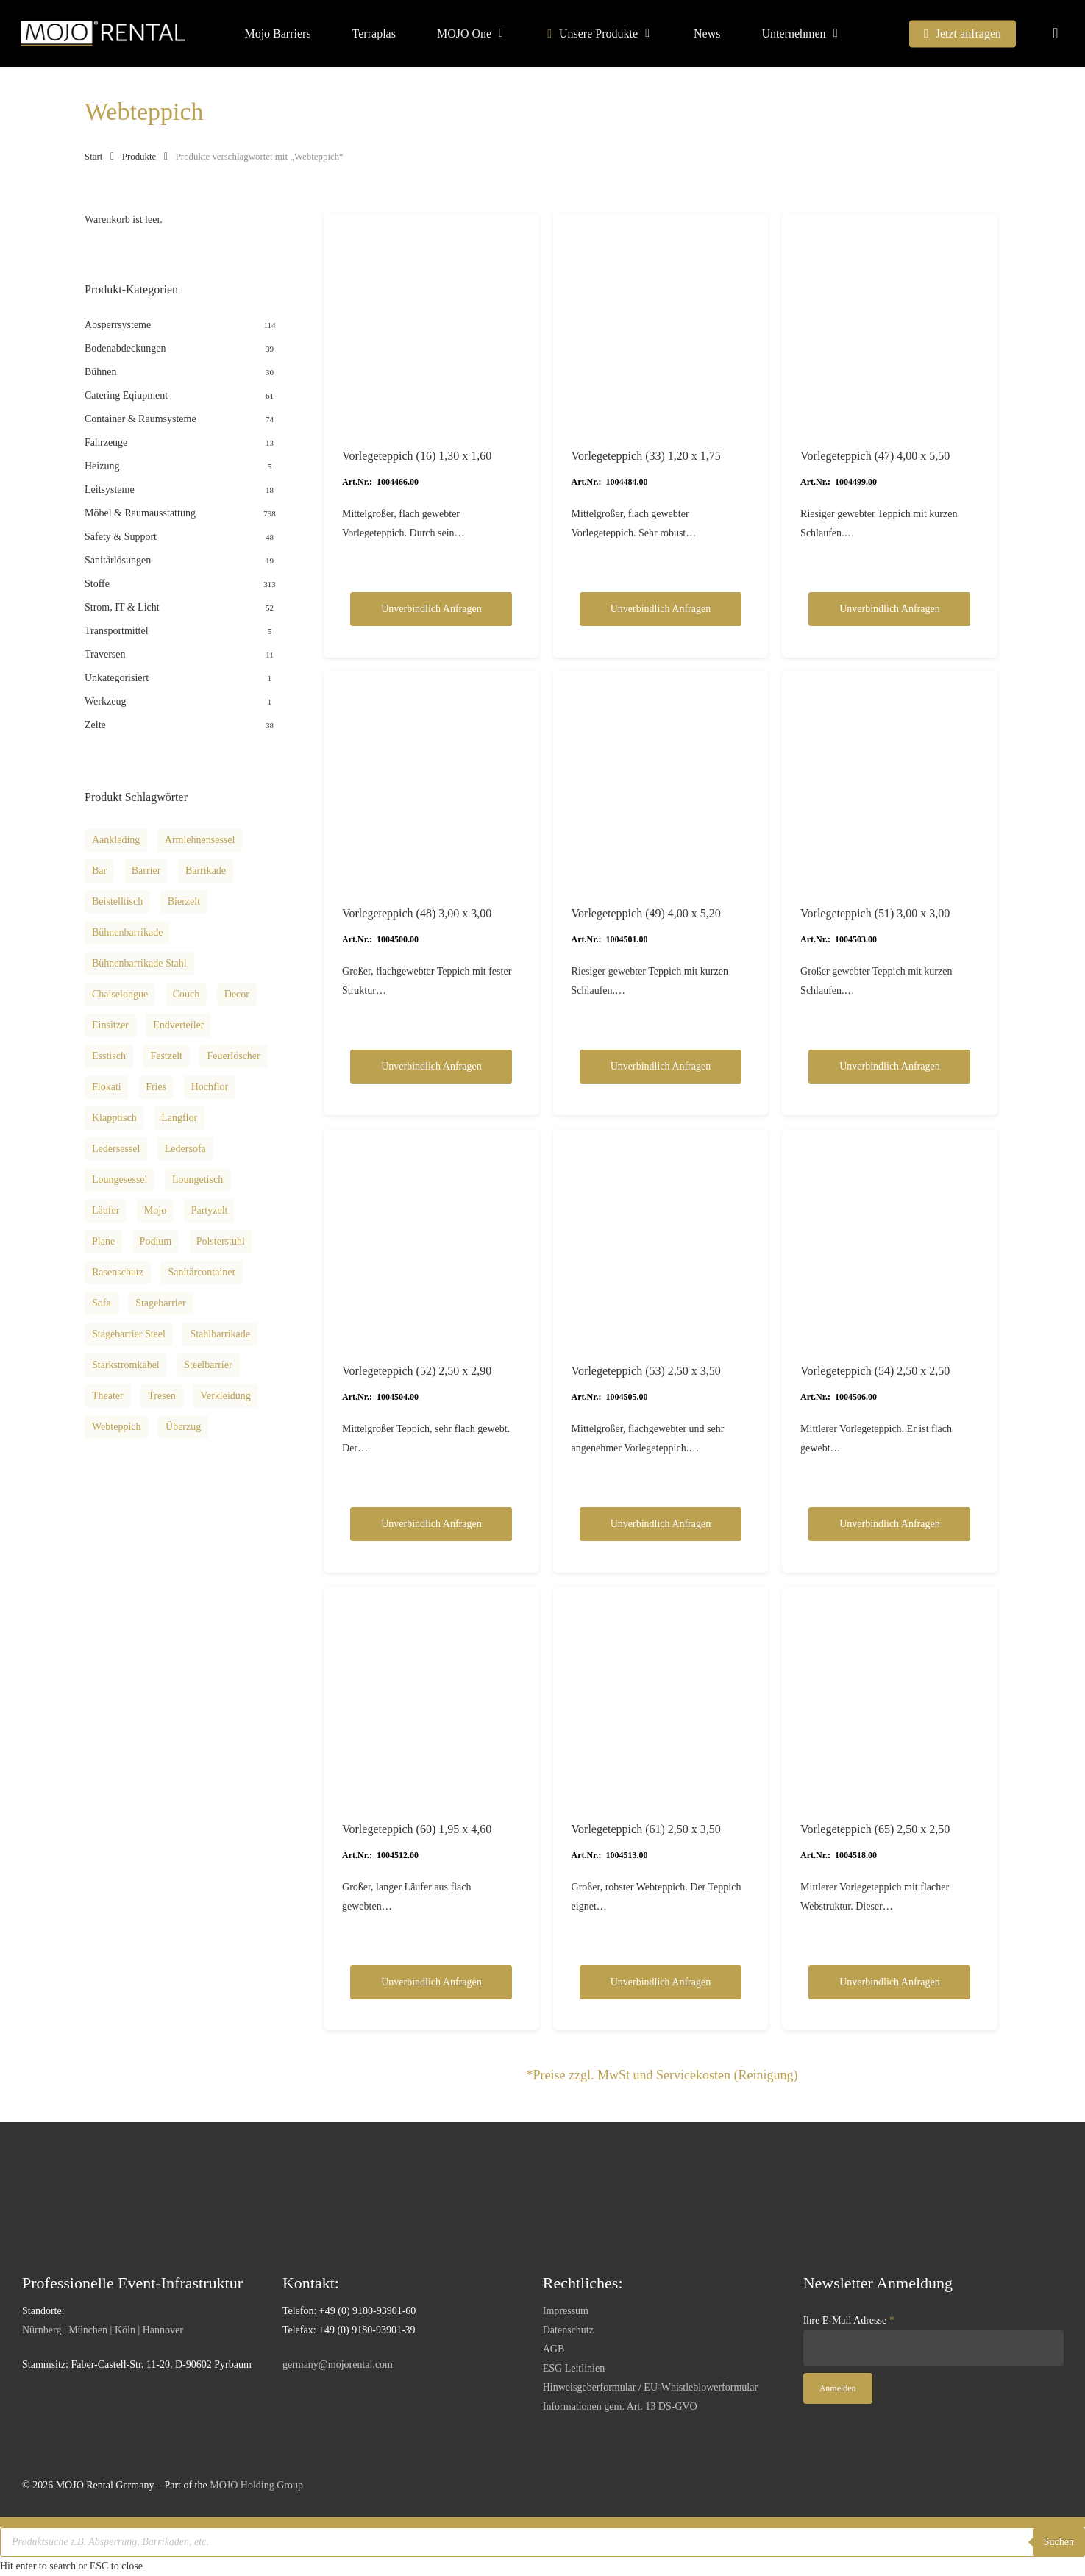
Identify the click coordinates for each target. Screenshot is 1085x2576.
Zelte (95, 724)
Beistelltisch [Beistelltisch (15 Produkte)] (117, 901)
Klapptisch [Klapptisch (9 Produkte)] (114, 1117)
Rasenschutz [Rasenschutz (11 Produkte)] (117, 1272)
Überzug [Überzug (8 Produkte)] (183, 1426)
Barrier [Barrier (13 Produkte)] (146, 870)
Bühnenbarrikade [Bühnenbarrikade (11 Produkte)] (127, 932)
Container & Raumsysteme (140, 418)
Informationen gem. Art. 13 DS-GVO (620, 2406)
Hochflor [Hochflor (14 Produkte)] (210, 1086)
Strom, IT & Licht (122, 607)
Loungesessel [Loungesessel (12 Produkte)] (119, 1179)
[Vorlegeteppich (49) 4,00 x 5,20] (661, 778)
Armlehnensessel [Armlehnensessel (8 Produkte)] (200, 839)
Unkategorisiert (117, 677)
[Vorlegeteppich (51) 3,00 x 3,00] (889, 778)
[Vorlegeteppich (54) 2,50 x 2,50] (889, 1237)
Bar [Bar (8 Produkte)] (99, 870)
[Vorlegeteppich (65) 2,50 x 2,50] (889, 1694)
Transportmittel (117, 630)
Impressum (565, 2310)
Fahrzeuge (106, 442)
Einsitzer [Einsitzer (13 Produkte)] (110, 1025)
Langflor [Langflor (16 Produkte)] (179, 1117)
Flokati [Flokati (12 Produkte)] (106, 1086)
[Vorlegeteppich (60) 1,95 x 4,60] (431, 1694)
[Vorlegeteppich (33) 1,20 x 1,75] (661, 321)
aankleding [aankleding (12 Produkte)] (116, 839)
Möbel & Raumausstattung (140, 513)
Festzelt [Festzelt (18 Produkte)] (166, 1055)
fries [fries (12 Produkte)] (156, 1086)
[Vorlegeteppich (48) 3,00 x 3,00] (431, 778)
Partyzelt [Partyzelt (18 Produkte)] (209, 1210)
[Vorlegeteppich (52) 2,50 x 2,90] (431, 1237)
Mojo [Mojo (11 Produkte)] (155, 1210)
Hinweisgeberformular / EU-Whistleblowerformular (650, 2387)
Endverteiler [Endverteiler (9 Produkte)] (178, 1025)
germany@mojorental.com (337, 2364)
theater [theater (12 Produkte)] (108, 1395)
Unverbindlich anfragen (431, 608)
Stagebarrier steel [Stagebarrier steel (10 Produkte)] (129, 1333)
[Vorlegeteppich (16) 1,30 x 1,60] (431, 321)
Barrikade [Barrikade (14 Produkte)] (205, 870)
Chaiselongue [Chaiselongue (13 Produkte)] (120, 994)
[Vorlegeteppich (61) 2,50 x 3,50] (661, 1694)
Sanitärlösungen (118, 560)
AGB (554, 2349)
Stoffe (97, 583)
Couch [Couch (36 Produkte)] (186, 994)
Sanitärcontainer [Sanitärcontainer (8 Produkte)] (201, 1272)
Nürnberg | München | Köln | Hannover (102, 2329)
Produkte (139, 157)
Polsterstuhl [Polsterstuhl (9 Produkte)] (220, 1241)
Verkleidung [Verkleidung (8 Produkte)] (225, 1395)
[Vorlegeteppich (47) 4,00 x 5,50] (889, 321)
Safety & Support (121, 536)
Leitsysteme (110, 489)
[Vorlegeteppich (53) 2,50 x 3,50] (661, 1237)
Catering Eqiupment (126, 395)
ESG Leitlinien (574, 2368)
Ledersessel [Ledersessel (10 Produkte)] (116, 1148)
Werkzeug (105, 701)
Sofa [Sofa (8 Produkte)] (101, 1303)
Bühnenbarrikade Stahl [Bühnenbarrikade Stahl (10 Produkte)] (139, 963)
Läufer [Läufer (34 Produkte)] (105, 1210)
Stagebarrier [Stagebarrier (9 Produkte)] (160, 1303)
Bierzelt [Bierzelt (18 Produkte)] (184, 901)
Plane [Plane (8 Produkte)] (103, 1241)
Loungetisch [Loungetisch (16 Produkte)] (197, 1179)
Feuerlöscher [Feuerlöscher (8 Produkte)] (233, 1055)
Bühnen (101, 371)
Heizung (102, 466)
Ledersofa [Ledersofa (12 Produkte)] (185, 1148)
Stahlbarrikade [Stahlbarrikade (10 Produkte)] (220, 1333)
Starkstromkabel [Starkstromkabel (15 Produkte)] (126, 1364)
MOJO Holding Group (256, 2485)
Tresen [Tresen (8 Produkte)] (162, 1395)
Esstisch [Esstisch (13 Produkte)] (109, 1055)
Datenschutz (568, 2329)
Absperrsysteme (118, 324)
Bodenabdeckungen (125, 348)
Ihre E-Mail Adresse (848, 2320)
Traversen (105, 654)
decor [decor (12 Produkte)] (236, 994)
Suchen (1059, 2541)
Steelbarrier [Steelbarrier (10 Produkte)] (208, 1364)
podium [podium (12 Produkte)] (156, 1241)
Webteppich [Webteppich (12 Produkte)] (116, 1426)
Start (93, 157)
